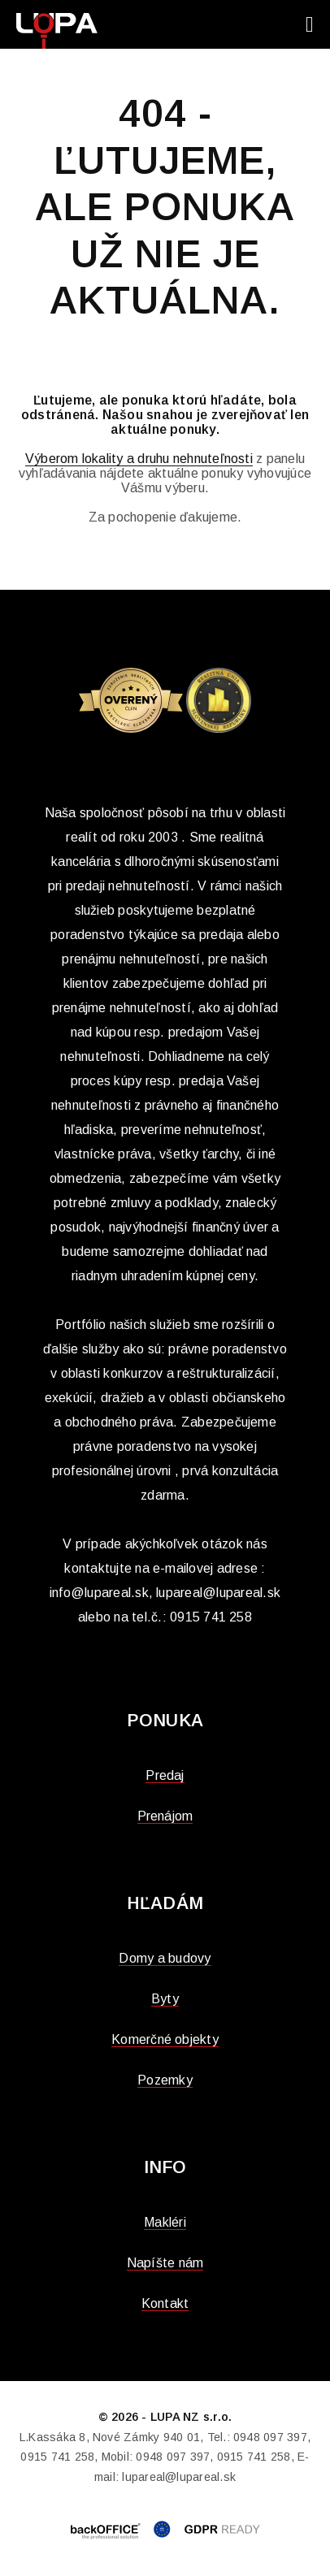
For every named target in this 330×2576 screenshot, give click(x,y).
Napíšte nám (165, 2263)
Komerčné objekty (165, 2039)
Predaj (164, 1775)
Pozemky (165, 2080)
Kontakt (165, 2303)
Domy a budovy (165, 1958)
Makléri (165, 2222)
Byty (165, 1999)
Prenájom (165, 1816)
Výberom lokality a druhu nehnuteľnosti (139, 458)
